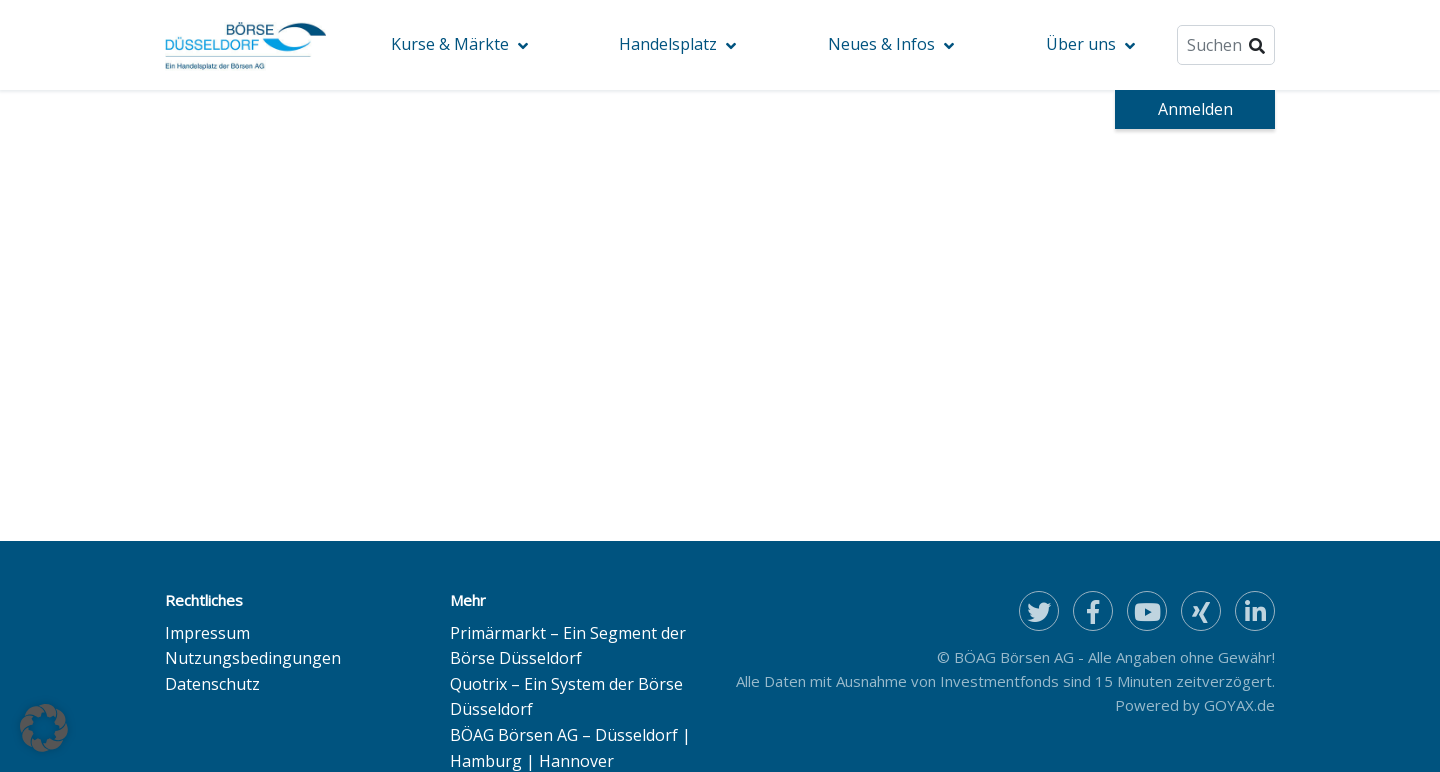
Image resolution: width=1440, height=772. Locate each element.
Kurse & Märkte (450, 44)
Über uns (1081, 44)
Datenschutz (212, 684)
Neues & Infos (881, 44)
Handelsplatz (668, 44)
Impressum (207, 633)
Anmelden (1195, 109)
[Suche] (1226, 45)
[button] (44, 728)
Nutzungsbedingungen (253, 658)
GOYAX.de (1239, 705)
